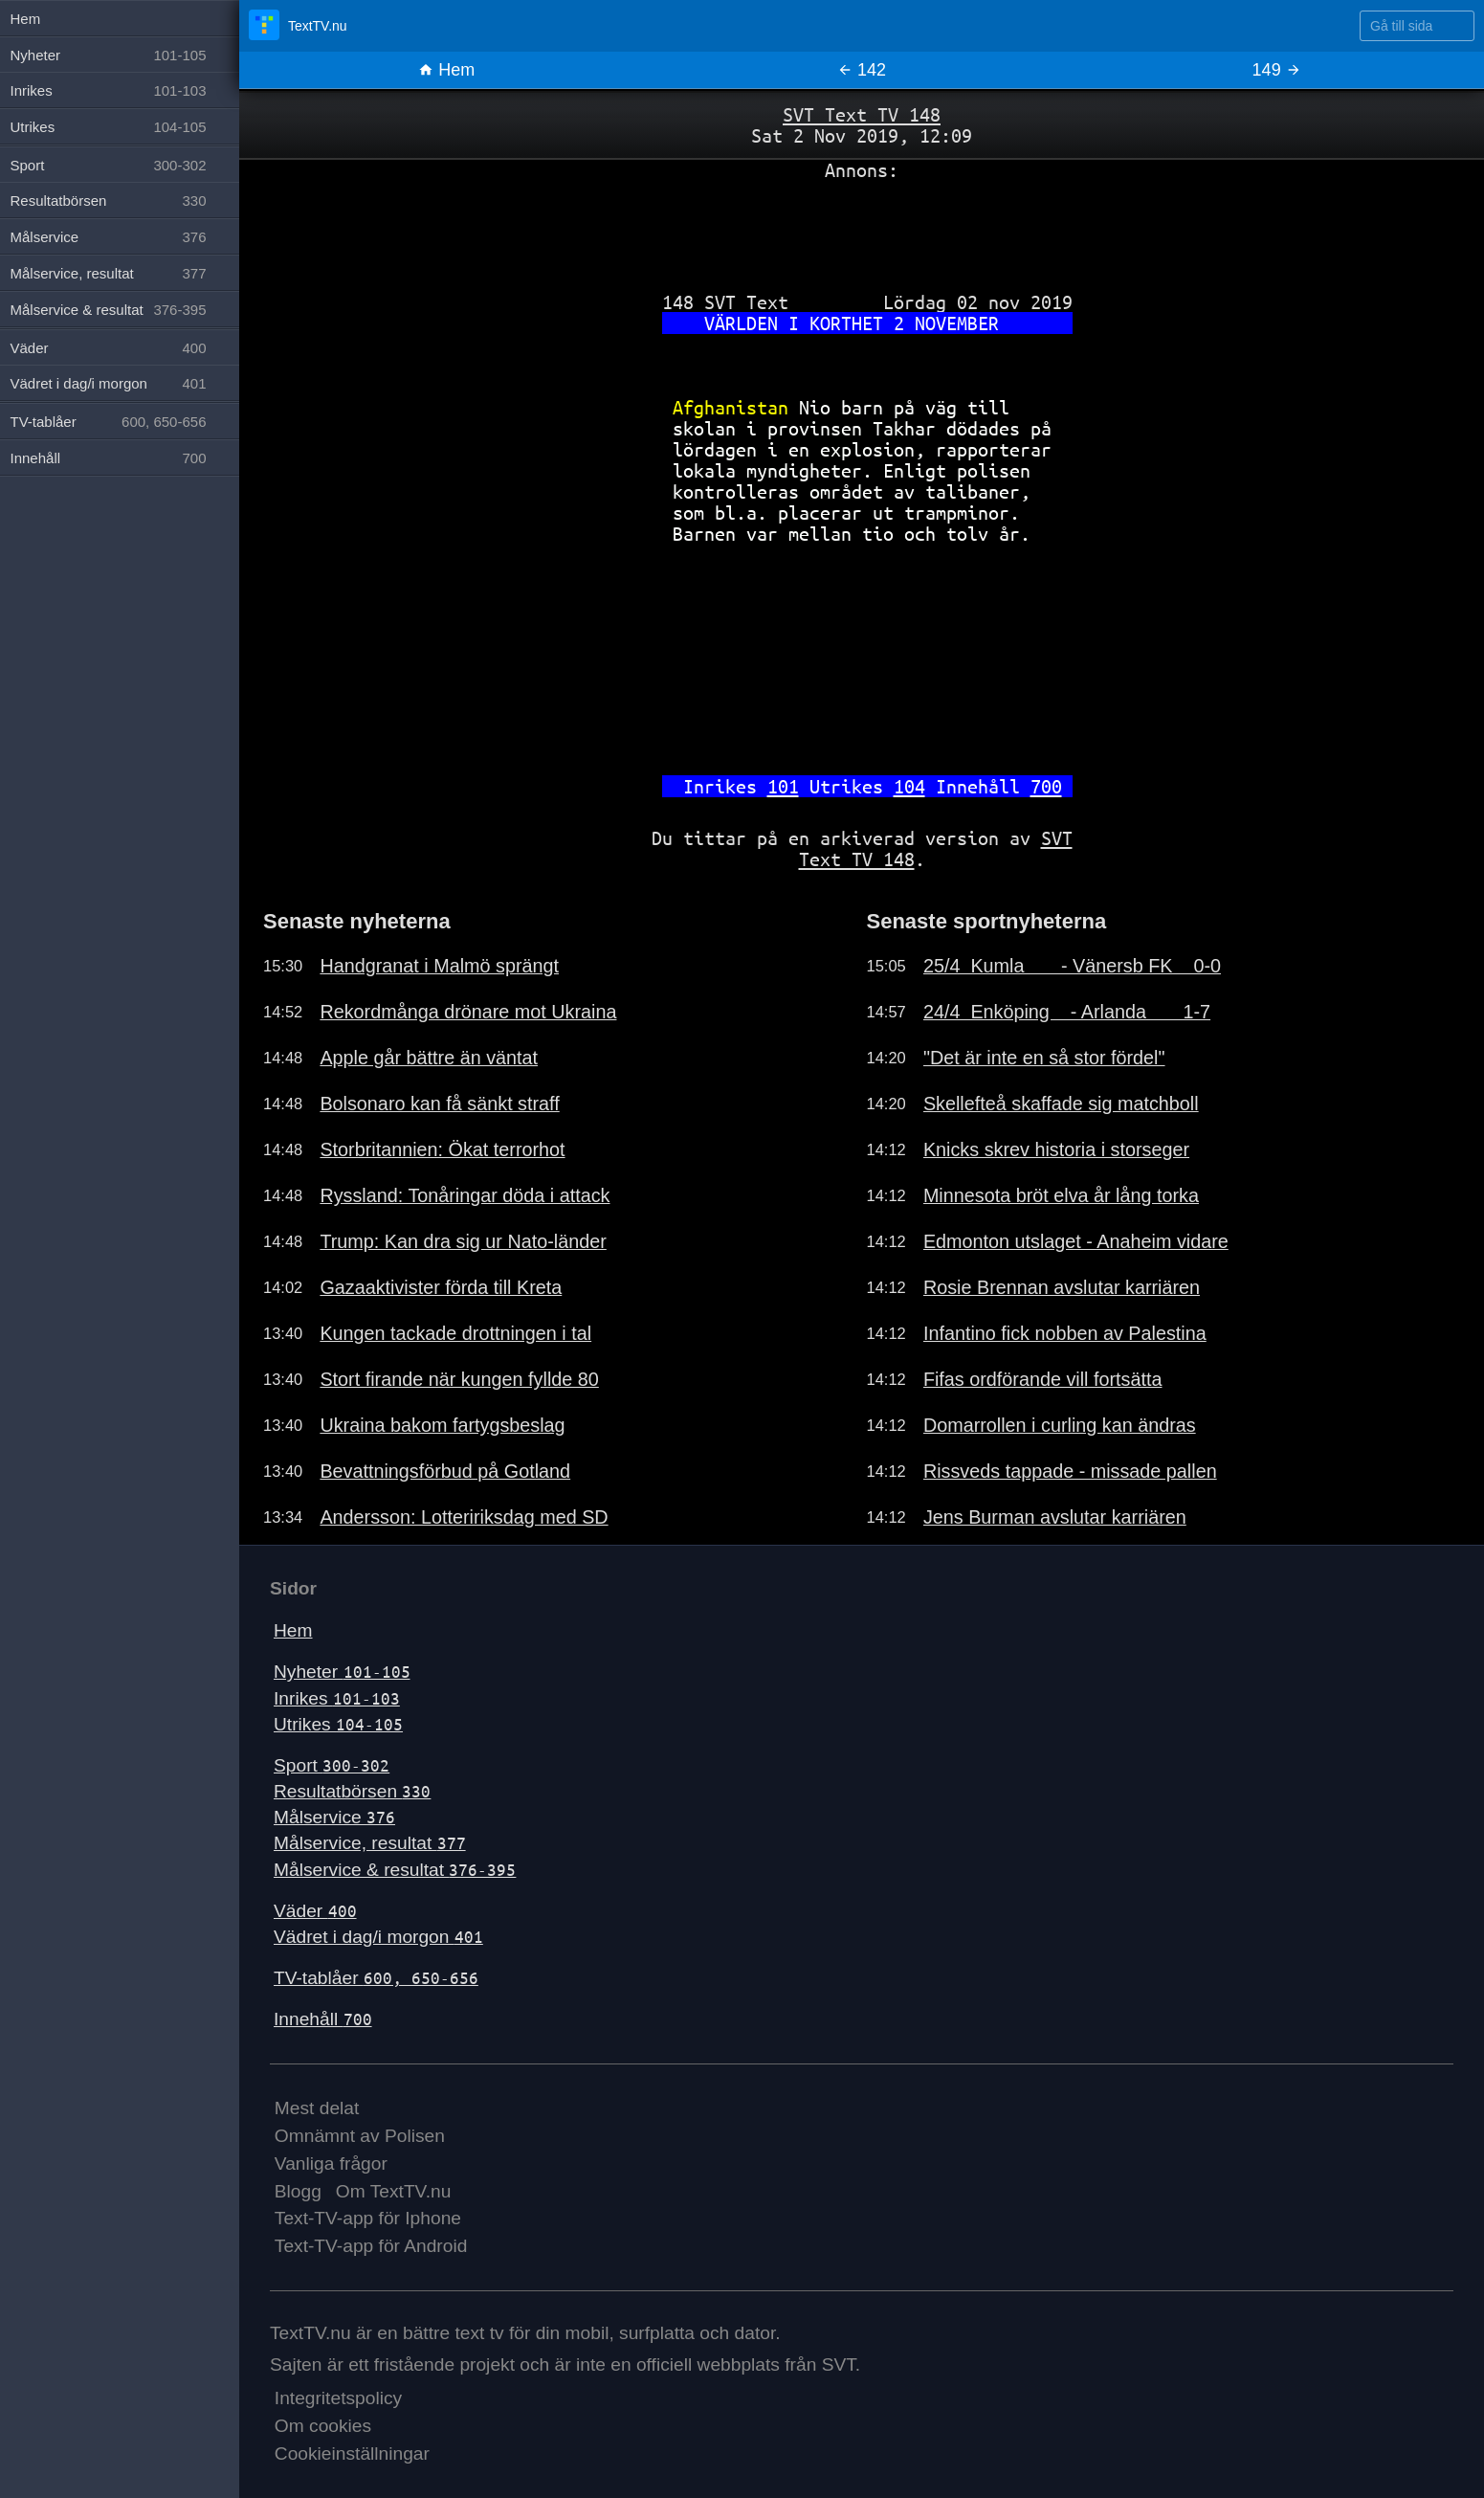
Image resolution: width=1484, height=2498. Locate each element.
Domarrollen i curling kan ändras (1059, 1425)
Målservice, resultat (370, 1843)
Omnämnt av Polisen (360, 2136)
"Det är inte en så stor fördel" (1044, 1057)
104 (909, 786)
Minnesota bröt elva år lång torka (1061, 1195)
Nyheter (342, 1672)
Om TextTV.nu (394, 2191)
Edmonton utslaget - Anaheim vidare (1076, 1241)
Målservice (334, 1817)
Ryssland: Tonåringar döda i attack (464, 1195)
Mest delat (317, 2108)
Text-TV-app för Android (371, 2246)
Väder (315, 1911)
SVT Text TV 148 (862, 114)
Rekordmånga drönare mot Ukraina (468, 1011)
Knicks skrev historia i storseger (1056, 1149)
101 (783, 786)
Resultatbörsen (352, 1791)
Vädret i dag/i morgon (378, 1937)
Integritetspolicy (338, 2398)
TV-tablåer (376, 1978)
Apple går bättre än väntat (429, 1057)
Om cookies (323, 2426)
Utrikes (338, 1724)
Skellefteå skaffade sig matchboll (1061, 1103)
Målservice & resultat (395, 1870)
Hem (446, 69)
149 (1276, 69)
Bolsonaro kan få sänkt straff (439, 1103)
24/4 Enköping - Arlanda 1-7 (1066, 1011)
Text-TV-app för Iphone (368, 2218)
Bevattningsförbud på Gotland (445, 1471)
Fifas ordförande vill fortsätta (1043, 1379)
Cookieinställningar (352, 2453)
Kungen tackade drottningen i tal (455, 1333)
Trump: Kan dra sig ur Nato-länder (463, 1241)
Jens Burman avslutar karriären (1054, 1517)
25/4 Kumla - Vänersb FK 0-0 (1072, 965)
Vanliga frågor (331, 2163)
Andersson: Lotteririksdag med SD (464, 1517)
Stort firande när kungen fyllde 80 (459, 1379)
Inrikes (337, 1698)
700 (1046, 786)
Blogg (298, 2191)
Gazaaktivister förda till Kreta (441, 1287)
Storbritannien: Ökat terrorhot (442, 1149)
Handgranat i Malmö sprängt (439, 965)
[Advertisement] (861, 229)
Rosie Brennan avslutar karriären (1061, 1287)
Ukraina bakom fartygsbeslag (442, 1425)
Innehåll (323, 2019)
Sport (331, 1765)
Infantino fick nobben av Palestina (1065, 1333)
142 (861, 69)
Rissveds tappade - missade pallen (1070, 1471)
